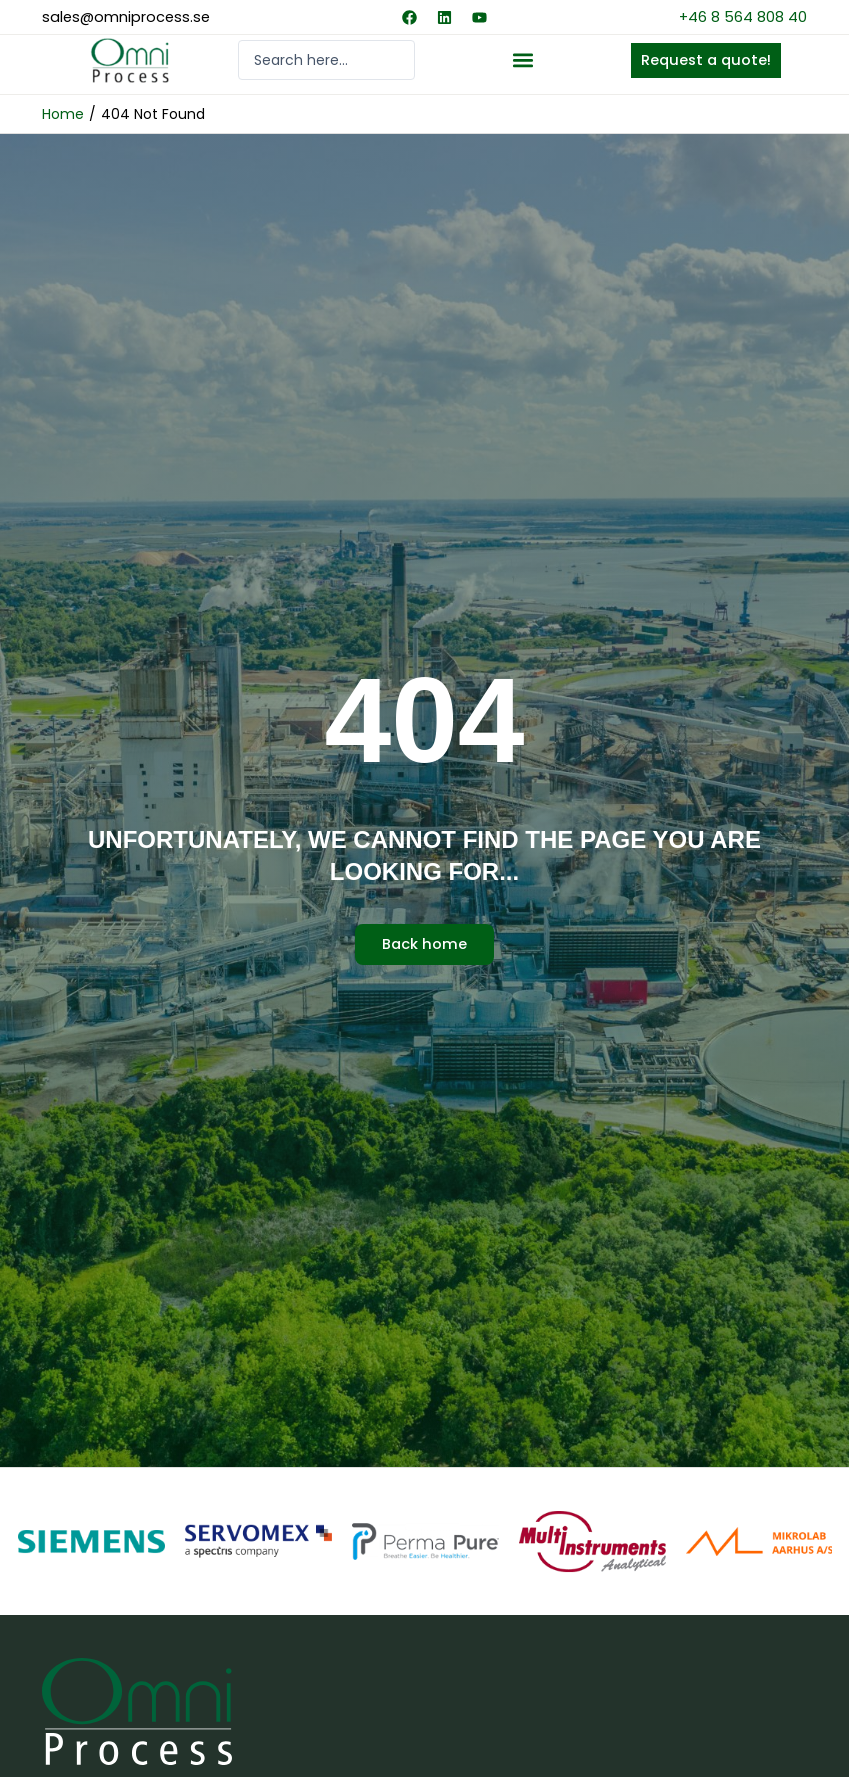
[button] (522, 60)
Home (63, 114)
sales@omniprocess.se (126, 17)
